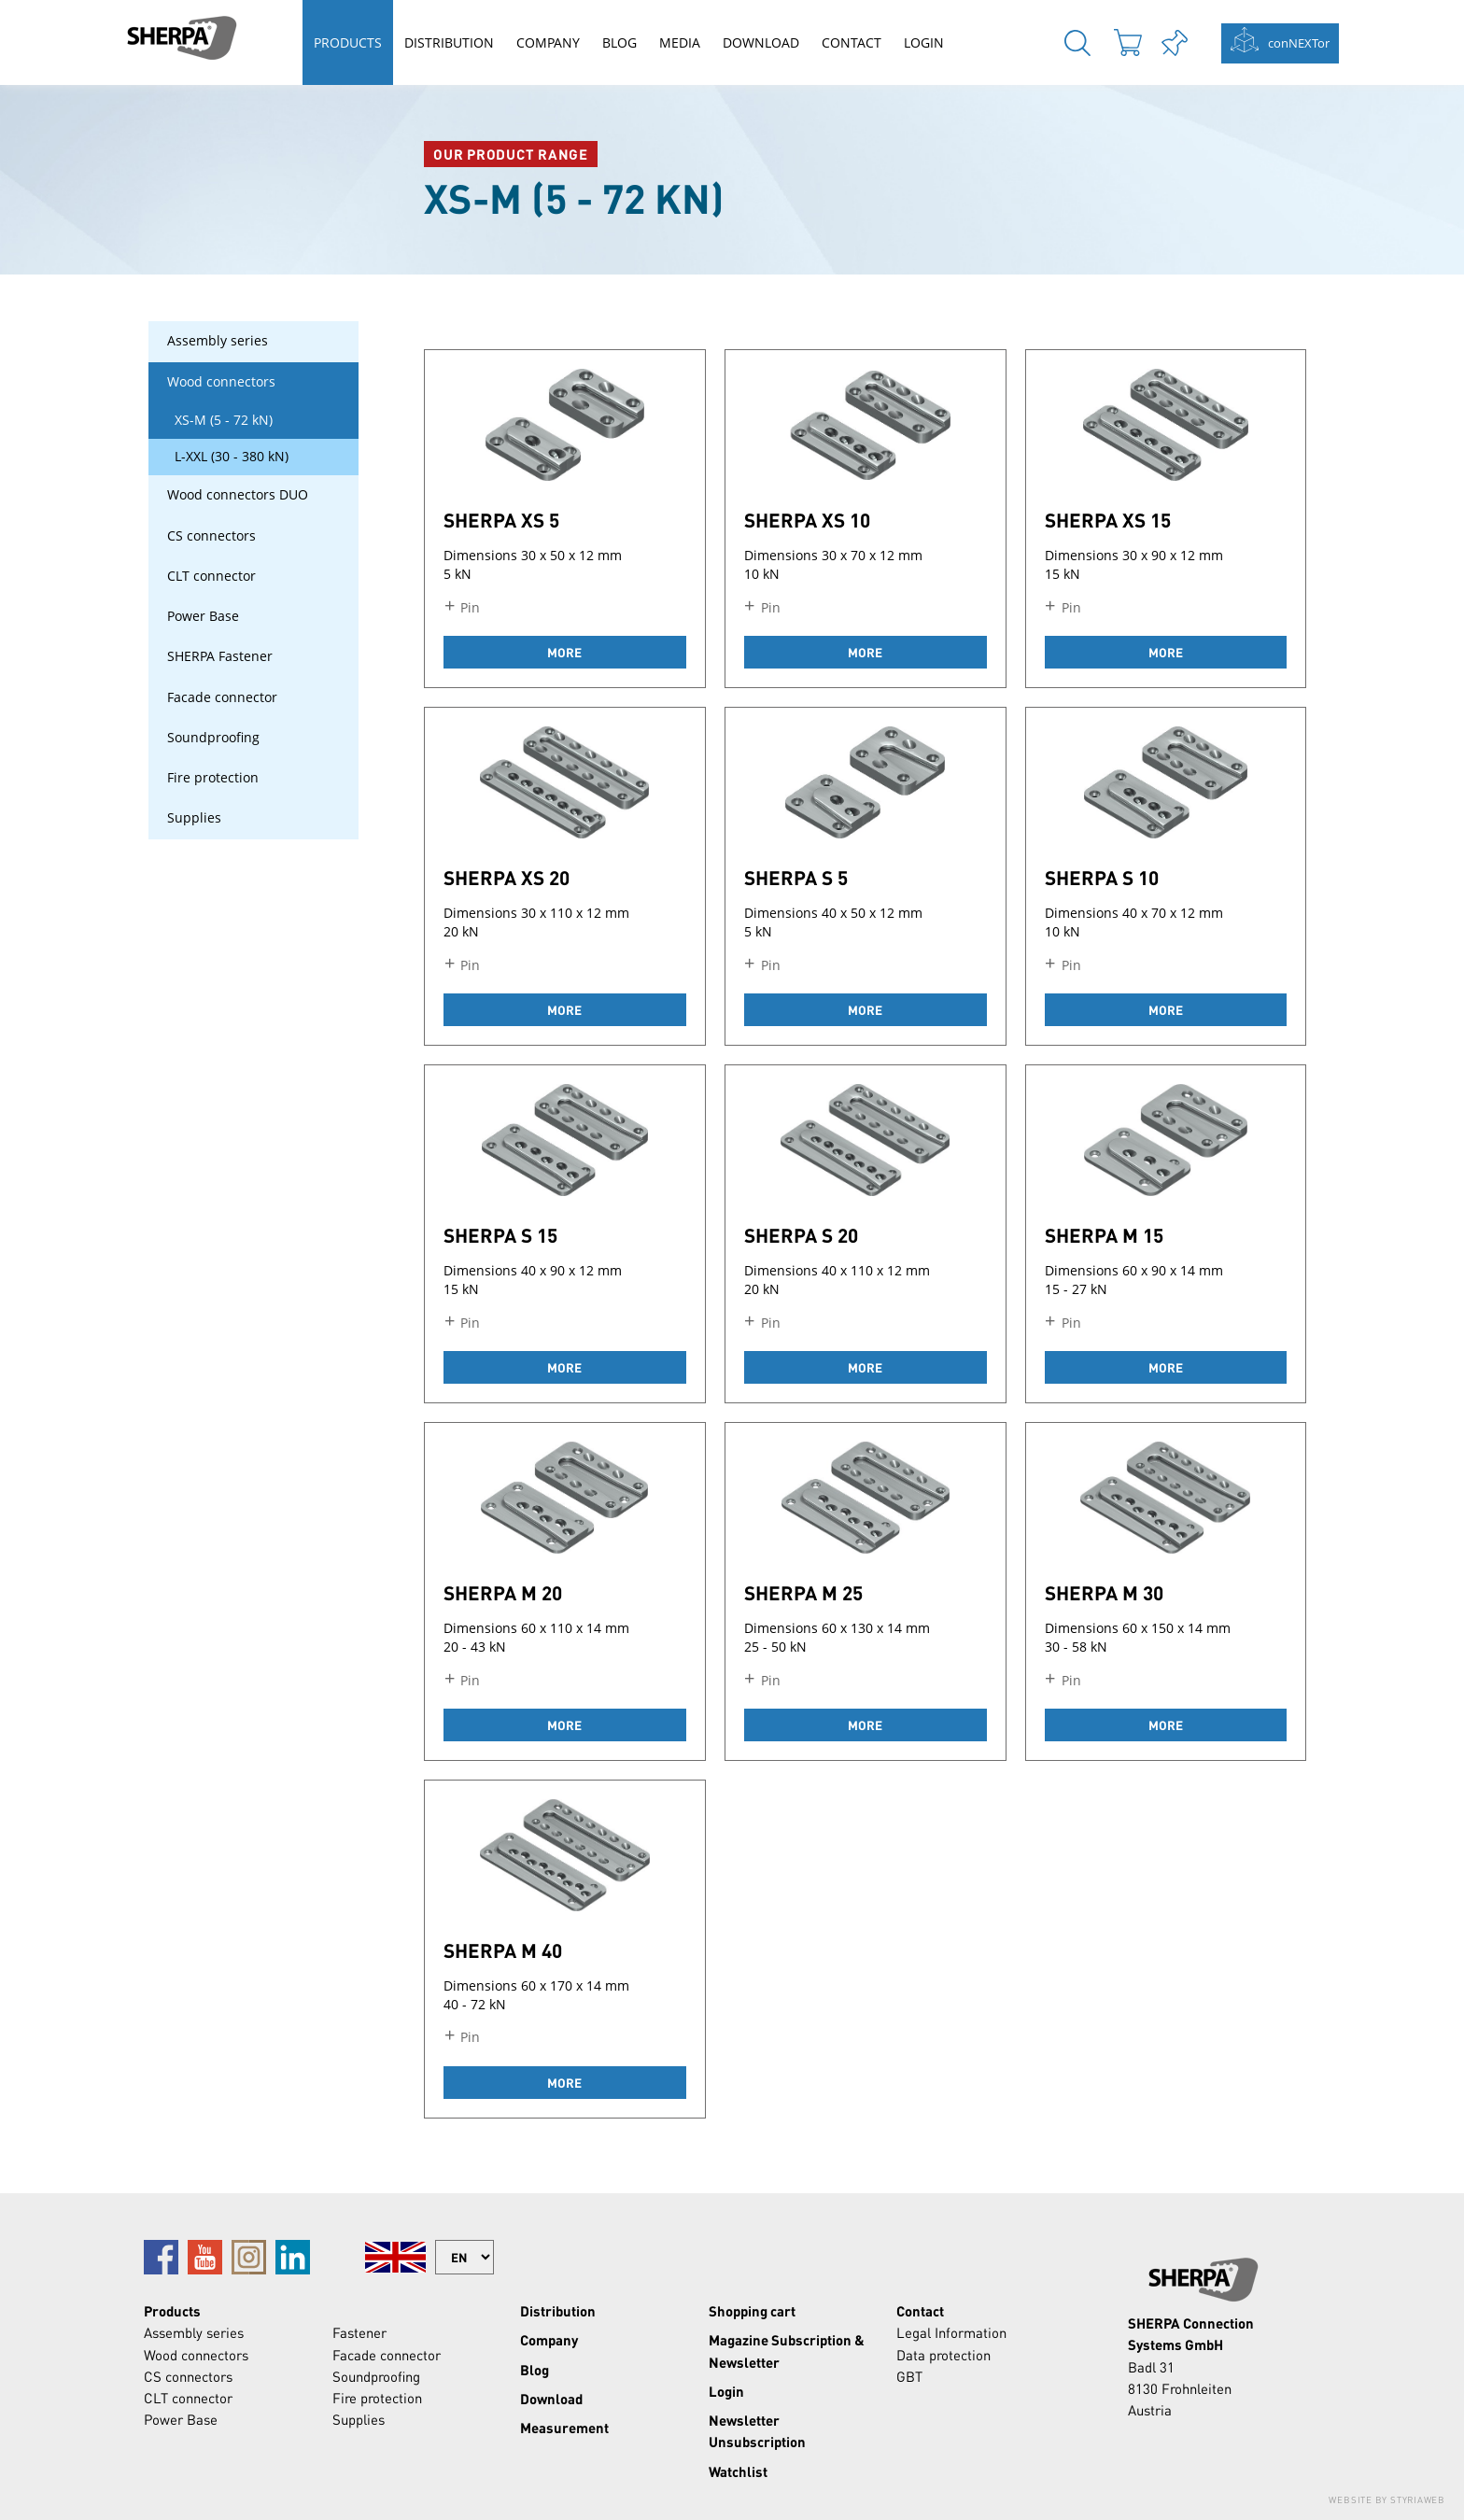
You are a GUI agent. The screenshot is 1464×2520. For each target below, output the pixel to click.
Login (924, 42)
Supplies (194, 817)
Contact (851, 42)
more (564, 652)
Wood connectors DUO (237, 494)
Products (348, 42)
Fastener (359, 2332)
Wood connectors (221, 381)
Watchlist (738, 2471)
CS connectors (211, 536)
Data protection (943, 2354)
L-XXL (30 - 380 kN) (232, 456)
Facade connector (222, 697)
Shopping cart (752, 2311)
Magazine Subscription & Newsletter (787, 2350)
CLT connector (211, 576)
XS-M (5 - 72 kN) (224, 420)
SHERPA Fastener (220, 656)
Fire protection (213, 777)
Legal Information (951, 2332)
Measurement (564, 2427)
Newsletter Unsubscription (757, 2431)
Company (548, 42)
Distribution (449, 42)
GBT (909, 2376)
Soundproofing (213, 737)
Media (679, 42)
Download (761, 42)
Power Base (203, 616)
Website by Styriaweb (1387, 2499)
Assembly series (217, 340)
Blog (619, 42)
